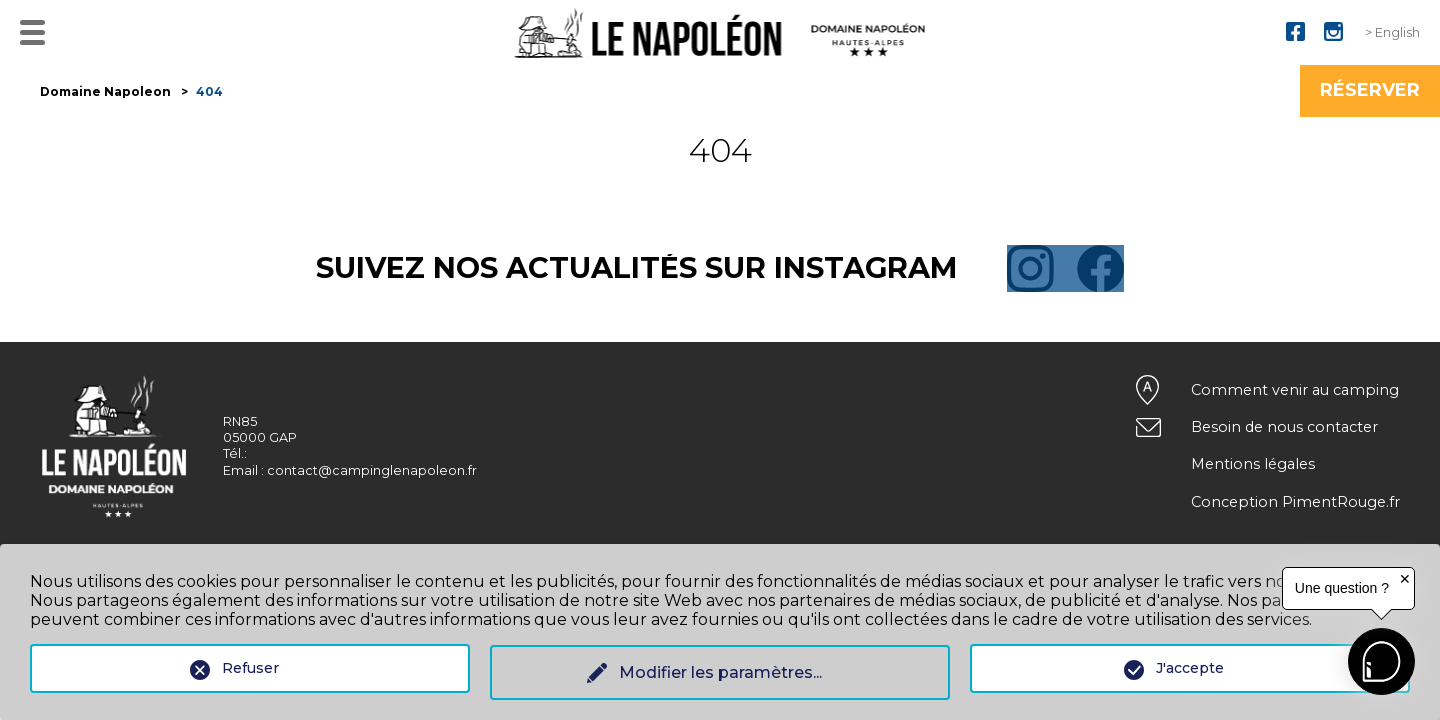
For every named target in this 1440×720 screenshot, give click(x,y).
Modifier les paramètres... (720, 672)
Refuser (250, 668)
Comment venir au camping (1295, 390)
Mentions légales (1253, 464)
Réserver (1370, 90)
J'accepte (1190, 668)
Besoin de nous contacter (1284, 427)
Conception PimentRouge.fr (1295, 502)
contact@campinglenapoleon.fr (372, 470)
